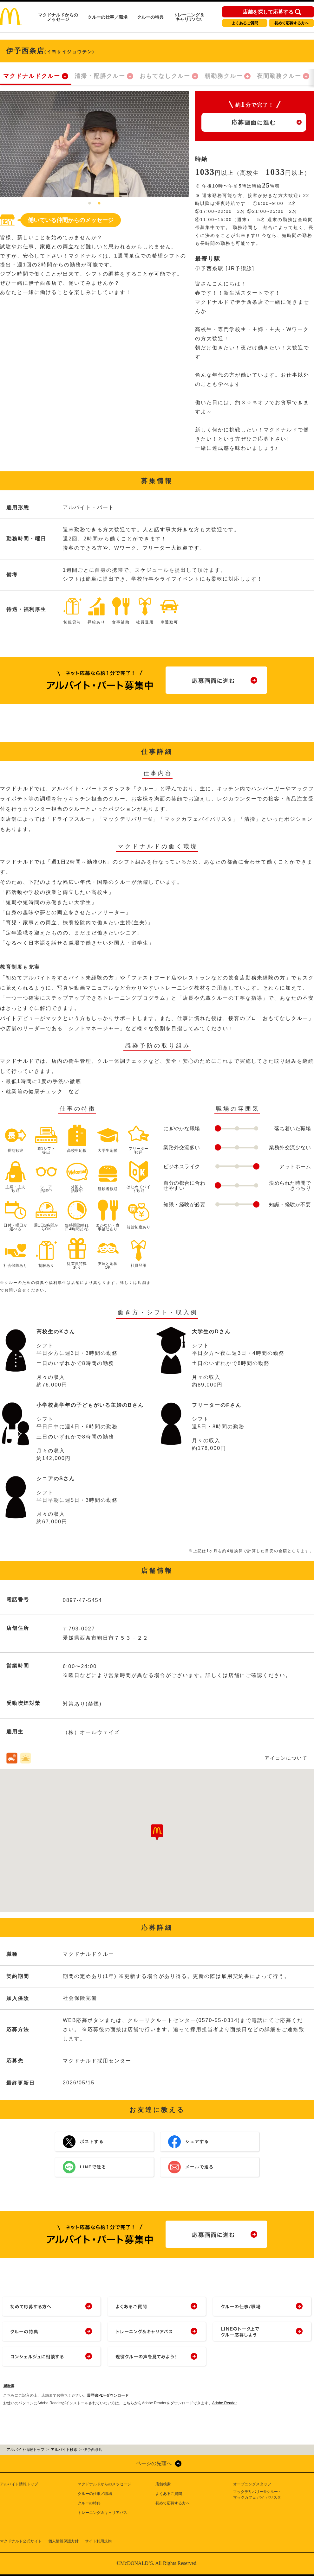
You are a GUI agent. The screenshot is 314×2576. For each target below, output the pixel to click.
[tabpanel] (94, 144)
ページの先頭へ (154, 2463)
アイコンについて (286, 1758)
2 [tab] (99, 204)
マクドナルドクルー (31, 76)
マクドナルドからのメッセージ (58, 17)
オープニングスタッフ (252, 2484)
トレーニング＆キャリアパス (188, 17)
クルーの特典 (150, 17)
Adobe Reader (224, 2403)
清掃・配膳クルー (100, 76)
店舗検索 (163, 2484)
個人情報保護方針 (63, 2541)
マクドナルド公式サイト (21, 2541)
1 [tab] (90, 204)
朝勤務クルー (224, 76)
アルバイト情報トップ (19, 2484)
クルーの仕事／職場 (108, 17)
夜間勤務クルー (279, 76)
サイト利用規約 (98, 2541)
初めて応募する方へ (291, 23)
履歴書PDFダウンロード (108, 2395)
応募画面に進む (254, 122)
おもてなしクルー (165, 76)
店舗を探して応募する (268, 12)
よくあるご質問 (245, 23)
